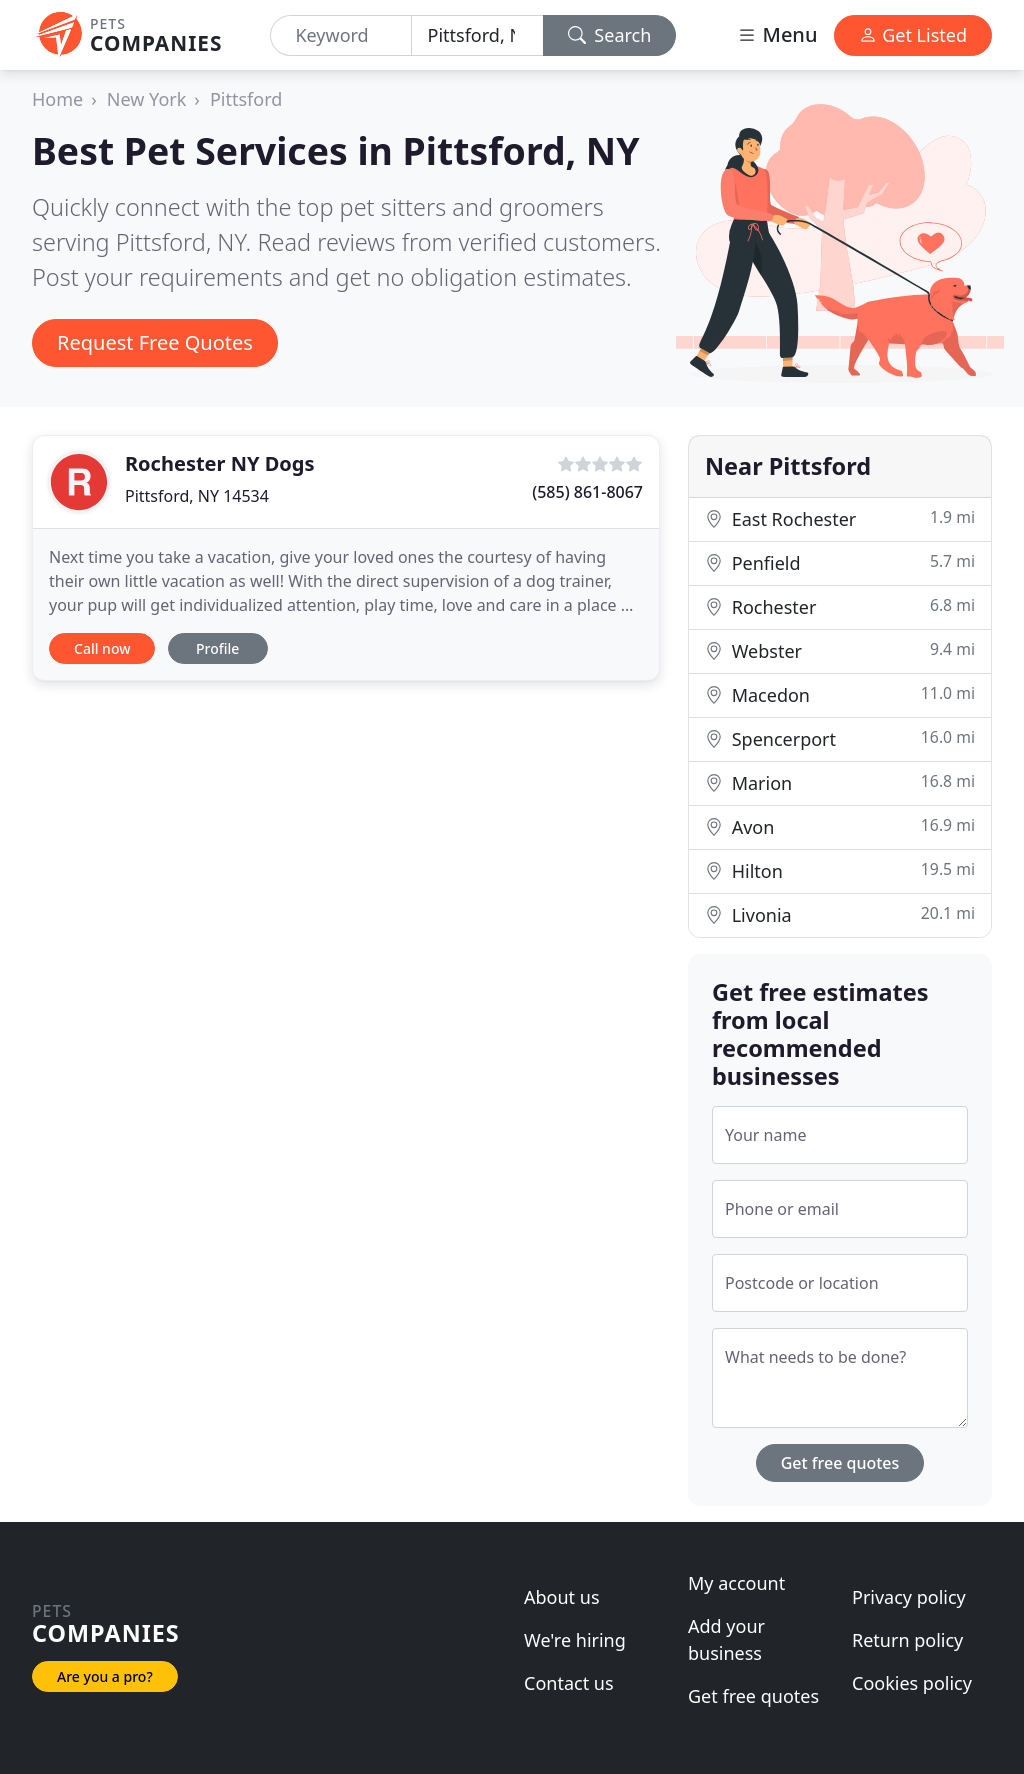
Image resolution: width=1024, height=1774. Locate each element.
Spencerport (840, 738)
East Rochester (840, 518)
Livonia (840, 914)
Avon (840, 826)
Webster (840, 650)
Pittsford (246, 99)
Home (57, 99)
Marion (840, 782)
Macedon (840, 694)
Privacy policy (909, 1597)
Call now (102, 648)
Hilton (840, 870)
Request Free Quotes (155, 342)
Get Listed (913, 35)
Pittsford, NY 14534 (197, 496)
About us (562, 1597)
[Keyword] (340, 35)
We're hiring (575, 1640)
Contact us (569, 1683)
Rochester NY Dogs (219, 463)
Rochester (840, 606)
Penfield (840, 562)
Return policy (907, 1640)
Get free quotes (840, 1463)
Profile (217, 648)
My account (736, 1583)
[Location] (477, 35)
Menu (777, 34)
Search (610, 35)
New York (147, 99)
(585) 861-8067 (587, 492)
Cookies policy (912, 1683)
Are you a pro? (105, 1676)
